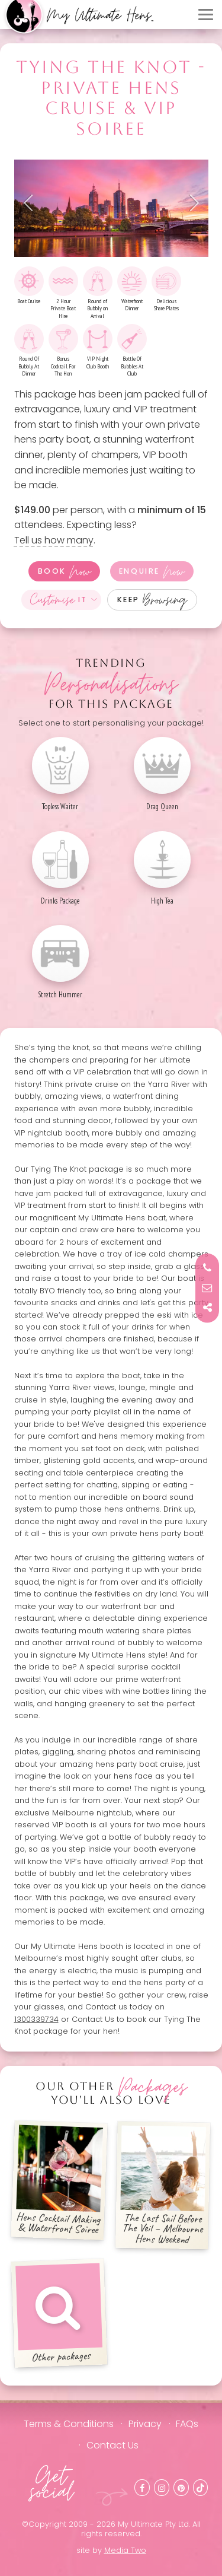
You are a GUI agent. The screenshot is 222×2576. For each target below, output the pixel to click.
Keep (152, 599)
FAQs (187, 2424)
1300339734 (36, 2019)
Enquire (151, 571)
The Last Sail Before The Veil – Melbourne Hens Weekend (164, 2186)
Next (190, 203)
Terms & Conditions (69, 2424)
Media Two (125, 2550)
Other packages (58, 2313)
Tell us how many (54, 540)
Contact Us (112, 2445)
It (59, 600)
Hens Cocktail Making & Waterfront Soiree (59, 2181)
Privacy (145, 2424)
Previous (32, 203)
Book (64, 571)
